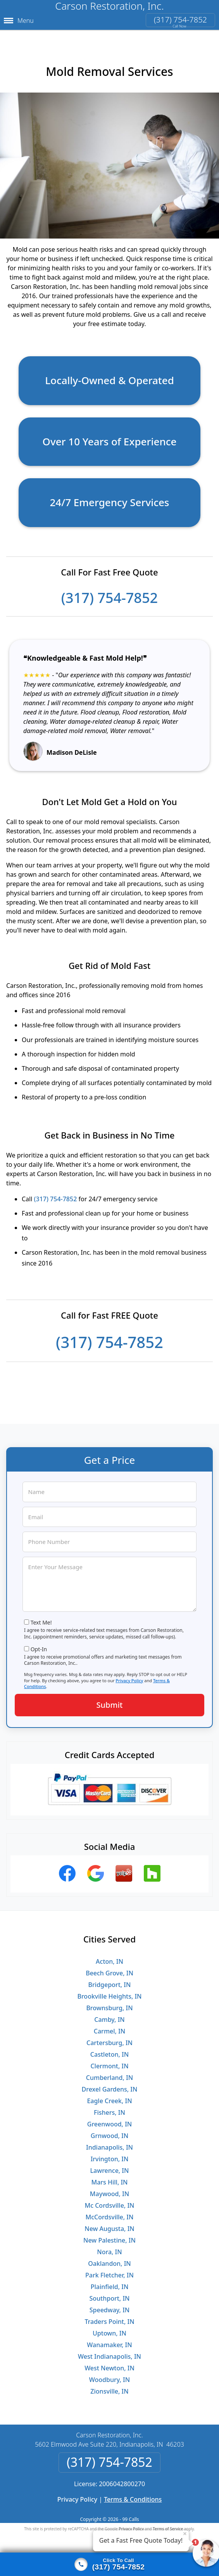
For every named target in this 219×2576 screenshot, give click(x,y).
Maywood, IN (109, 2188)
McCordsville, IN (110, 2211)
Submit (110, 1699)
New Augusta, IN (109, 2223)
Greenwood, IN (109, 2118)
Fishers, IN (109, 2106)
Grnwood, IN (109, 2130)
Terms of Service (168, 2523)
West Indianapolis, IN (109, 2350)
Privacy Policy (129, 1675)
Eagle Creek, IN (109, 2095)
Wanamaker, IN (109, 2339)
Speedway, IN (110, 2304)
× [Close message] (185, 2533)
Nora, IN (109, 2246)
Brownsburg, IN (109, 2002)
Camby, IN (109, 2013)
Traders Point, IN (109, 2316)
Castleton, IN (109, 2048)
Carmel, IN (109, 2025)
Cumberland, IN (109, 2072)
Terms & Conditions (133, 2493)
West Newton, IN (109, 2362)
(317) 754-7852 (180, 19)
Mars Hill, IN (109, 2176)
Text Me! (41, 1617)
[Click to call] (109, 2564)
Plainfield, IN (110, 2281)
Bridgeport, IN (109, 1979)
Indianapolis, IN (109, 2141)
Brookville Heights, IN (109, 1990)
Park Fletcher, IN (109, 2269)
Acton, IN (109, 1955)
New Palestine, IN (109, 2234)
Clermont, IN (109, 2060)
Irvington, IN (110, 2153)
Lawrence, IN (109, 2164)
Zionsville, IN (109, 2385)
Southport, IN (110, 2292)
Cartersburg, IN (109, 2037)
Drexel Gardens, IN (110, 2083)
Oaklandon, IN (109, 2257)
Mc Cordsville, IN (110, 2199)
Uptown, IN (109, 2327)
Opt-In (39, 1643)
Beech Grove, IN (109, 1967)
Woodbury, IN (109, 2374)
